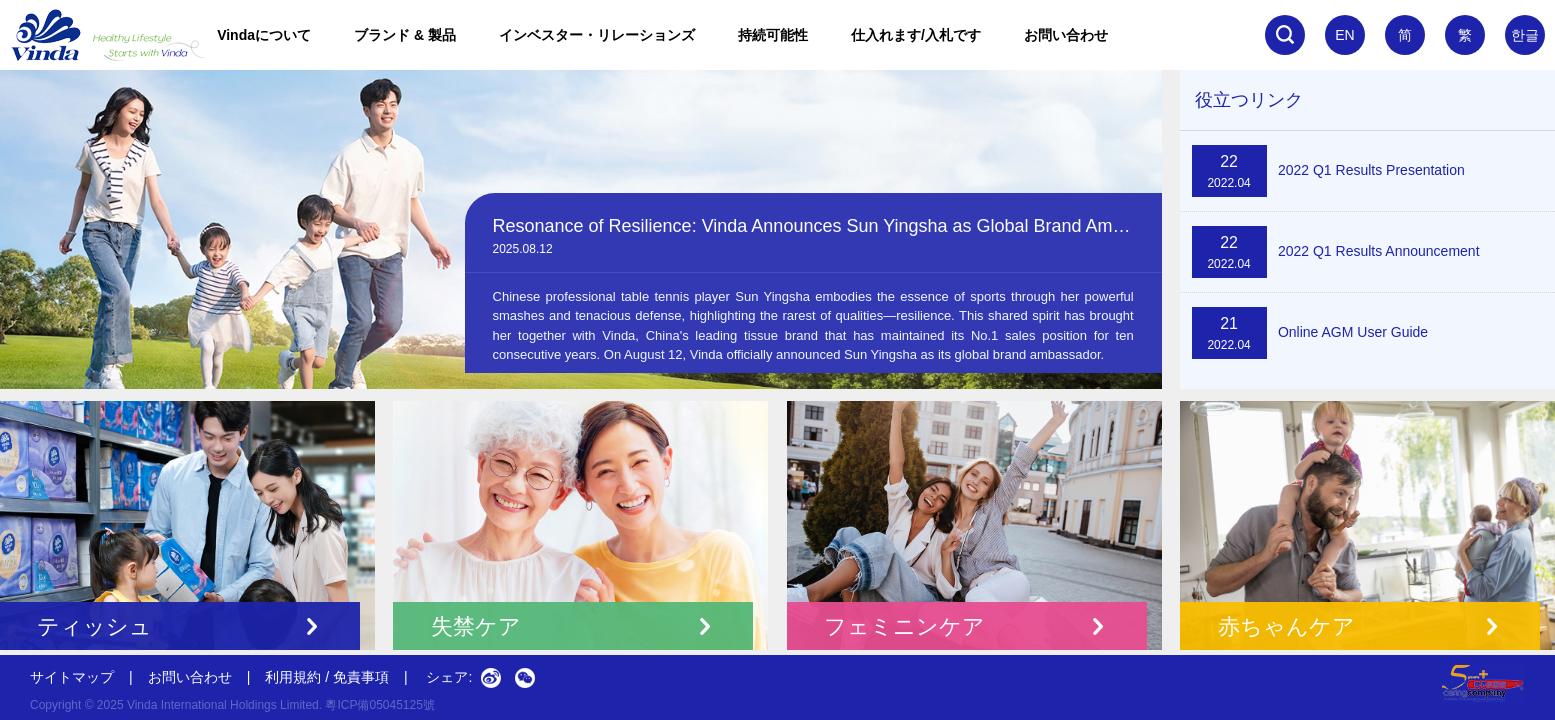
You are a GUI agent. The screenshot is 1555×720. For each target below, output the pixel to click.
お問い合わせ (1066, 35)
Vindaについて (264, 35)
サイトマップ (72, 677)
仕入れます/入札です (916, 35)
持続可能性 (773, 35)
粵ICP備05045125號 (379, 705)
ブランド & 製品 (405, 35)
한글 (1525, 35)
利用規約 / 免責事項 (327, 677)
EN (1344, 35)
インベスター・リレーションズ (597, 35)
